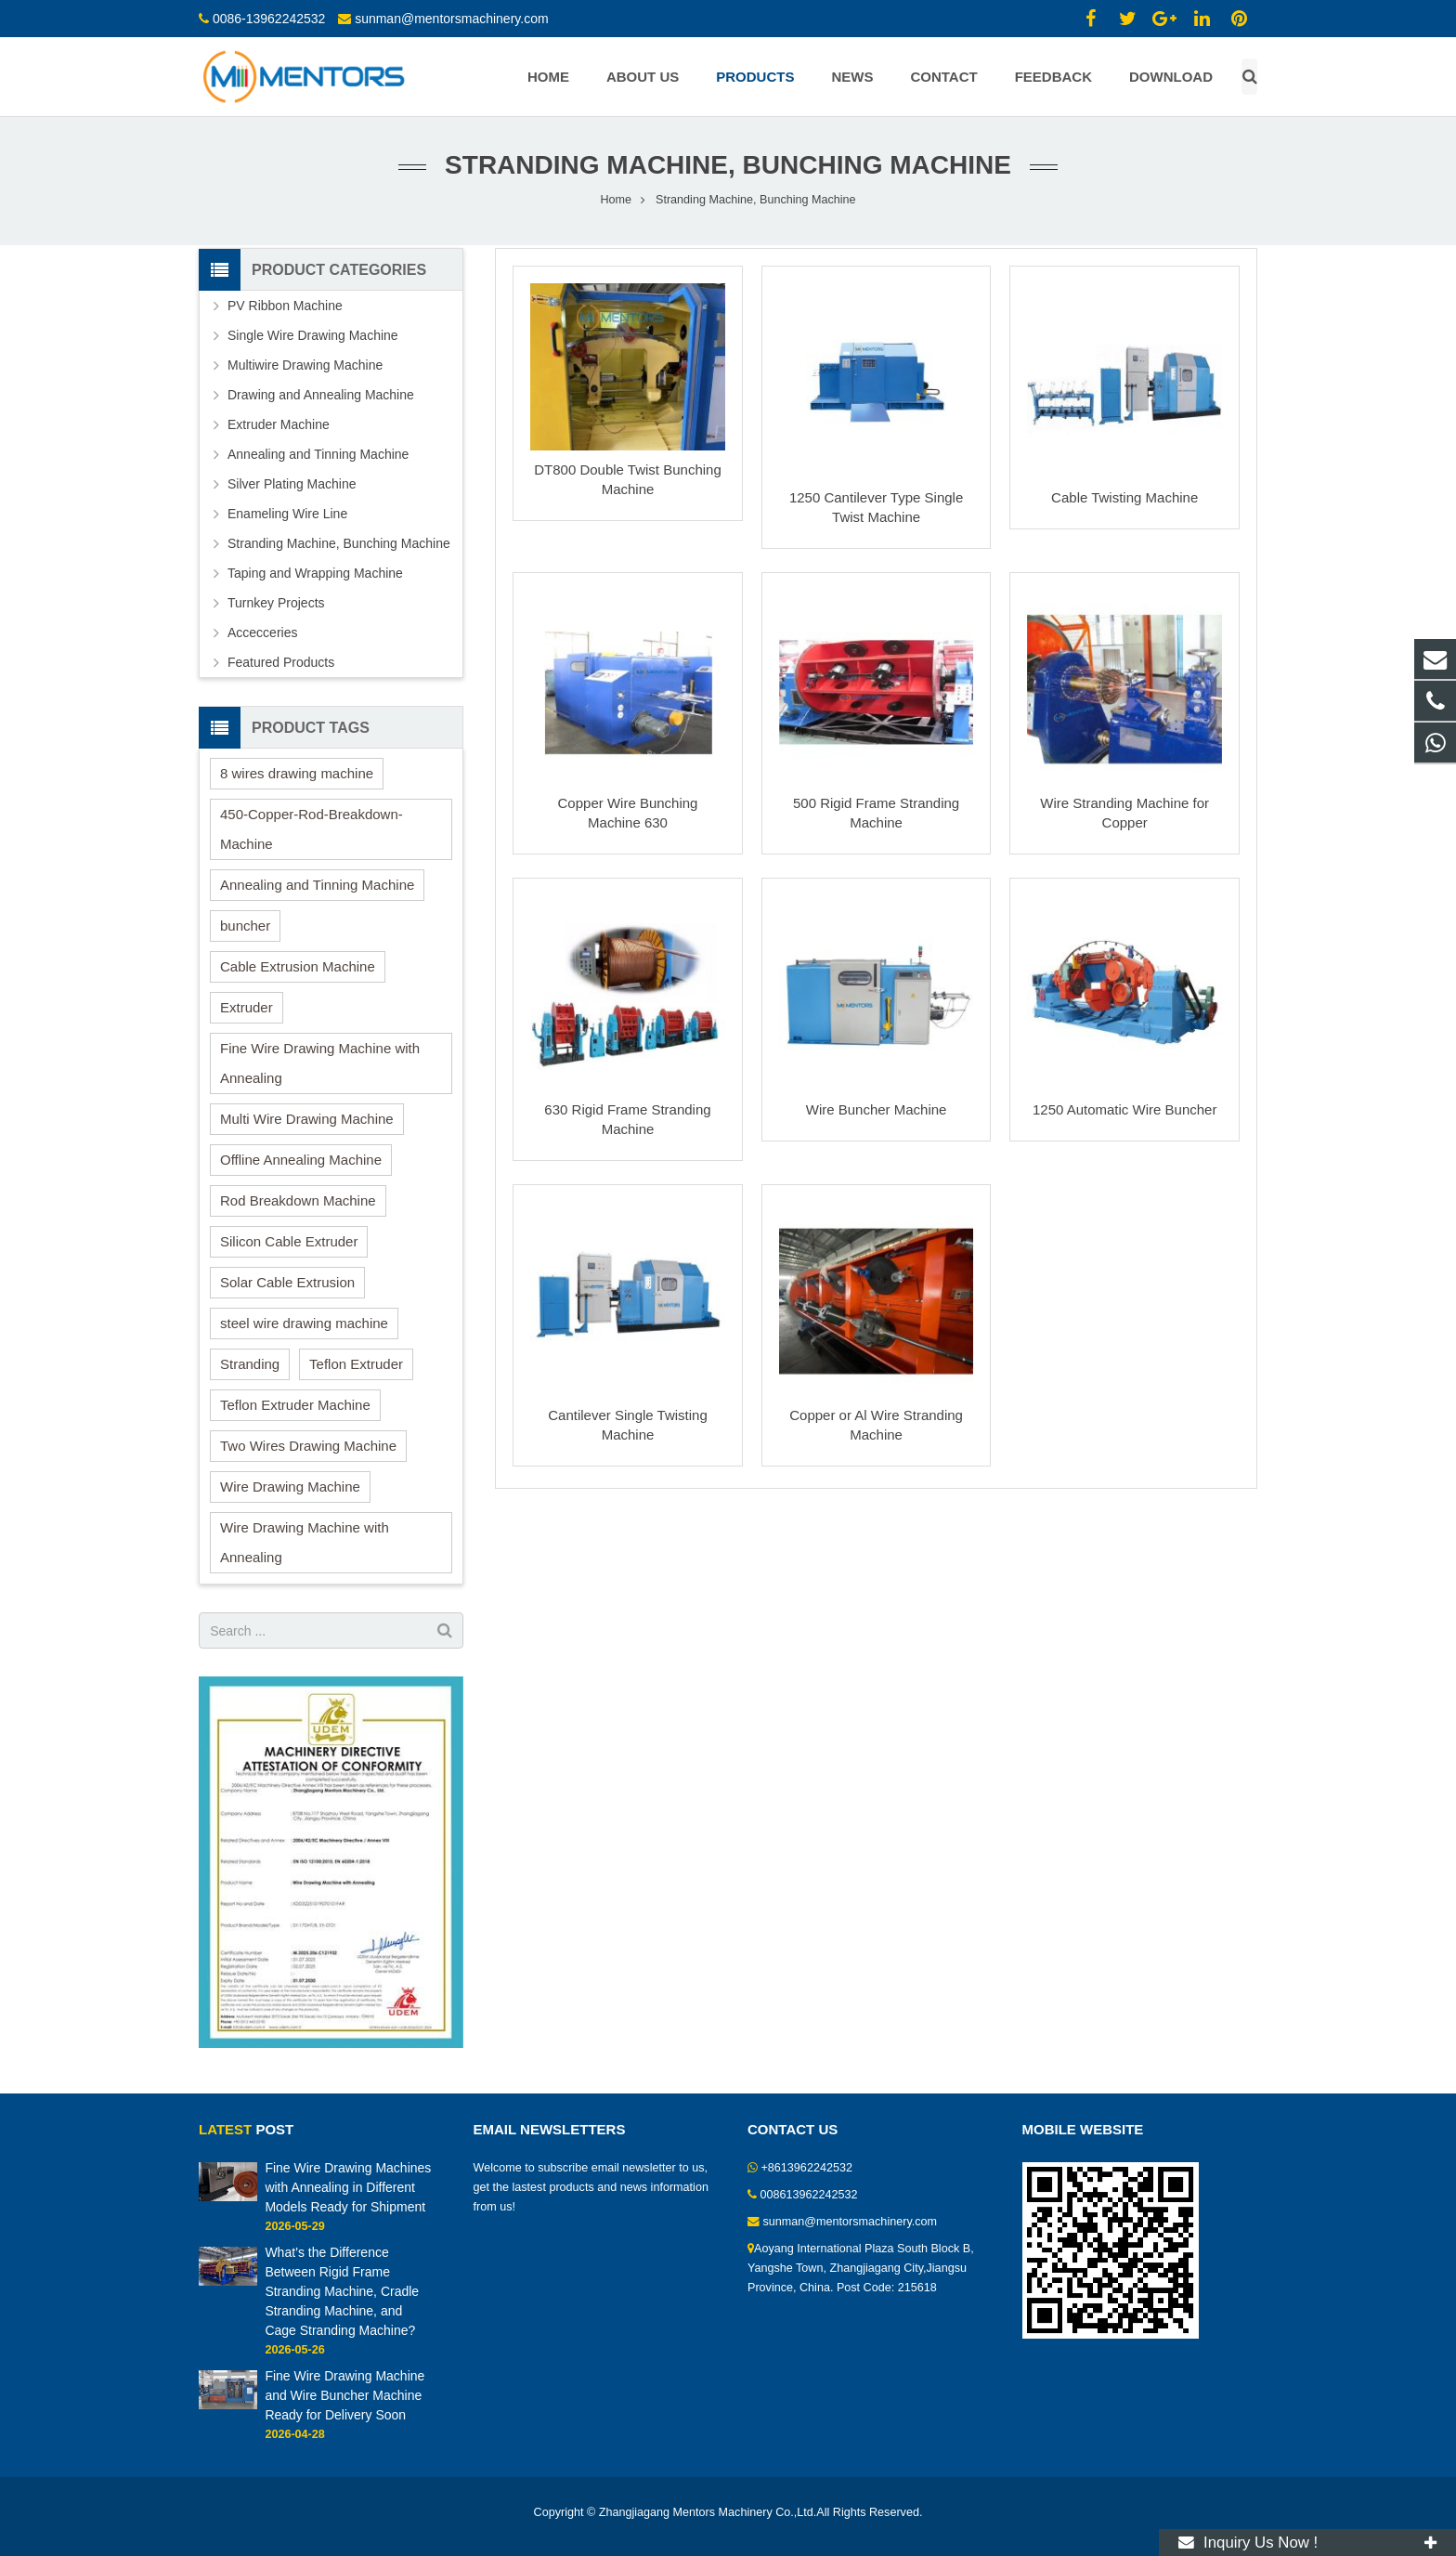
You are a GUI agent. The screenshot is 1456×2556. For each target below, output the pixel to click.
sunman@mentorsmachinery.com (451, 18)
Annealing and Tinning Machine (318, 454)
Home (615, 199)
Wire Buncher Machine (876, 1109)
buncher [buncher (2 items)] (245, 925)
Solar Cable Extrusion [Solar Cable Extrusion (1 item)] (287, 1282)
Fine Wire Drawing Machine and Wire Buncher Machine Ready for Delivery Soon (344, 2395)
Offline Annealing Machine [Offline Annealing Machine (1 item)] (301, 1159)
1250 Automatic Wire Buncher (1124, 1109)
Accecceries (262, 632)
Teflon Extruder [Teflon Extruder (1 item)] (356, 1364)
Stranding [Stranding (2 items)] (250, 1364)
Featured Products (281, 662)
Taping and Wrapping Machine (315, 573)
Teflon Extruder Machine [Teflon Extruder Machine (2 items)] (295, 1405)
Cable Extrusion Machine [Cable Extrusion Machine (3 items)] (297, 966)
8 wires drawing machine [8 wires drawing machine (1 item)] (296, 773)
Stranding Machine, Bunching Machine (339, 543)
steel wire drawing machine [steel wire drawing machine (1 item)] (304, 1323)
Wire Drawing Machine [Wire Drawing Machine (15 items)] (290, 1486)
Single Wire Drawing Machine (313, 335)
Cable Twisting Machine (1124, 497)
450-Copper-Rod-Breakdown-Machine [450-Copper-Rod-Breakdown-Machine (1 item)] (311, 829)
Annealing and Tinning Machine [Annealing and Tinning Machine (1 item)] (317, 885)
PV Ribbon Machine (285, 305)
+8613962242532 (806, 2167)
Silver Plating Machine (292, 483)
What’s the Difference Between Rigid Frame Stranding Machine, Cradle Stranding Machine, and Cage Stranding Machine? (342, 2291)
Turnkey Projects (276, 602)
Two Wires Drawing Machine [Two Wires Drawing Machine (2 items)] (308, 1446)
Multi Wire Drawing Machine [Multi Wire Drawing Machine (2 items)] (307, 1119)
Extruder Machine (279, 424)
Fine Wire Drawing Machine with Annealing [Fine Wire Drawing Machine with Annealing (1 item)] (320, 1063)
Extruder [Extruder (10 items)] (246, 1007)
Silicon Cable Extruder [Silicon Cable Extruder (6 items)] (289, 1241)
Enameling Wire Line (287, 513)
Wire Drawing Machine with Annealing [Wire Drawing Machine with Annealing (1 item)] (304, 1542)
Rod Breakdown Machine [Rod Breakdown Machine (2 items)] (298, 1200)
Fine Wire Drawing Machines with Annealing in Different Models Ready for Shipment (348, 2187)
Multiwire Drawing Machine (305, 365)
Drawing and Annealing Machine (321, 394)
